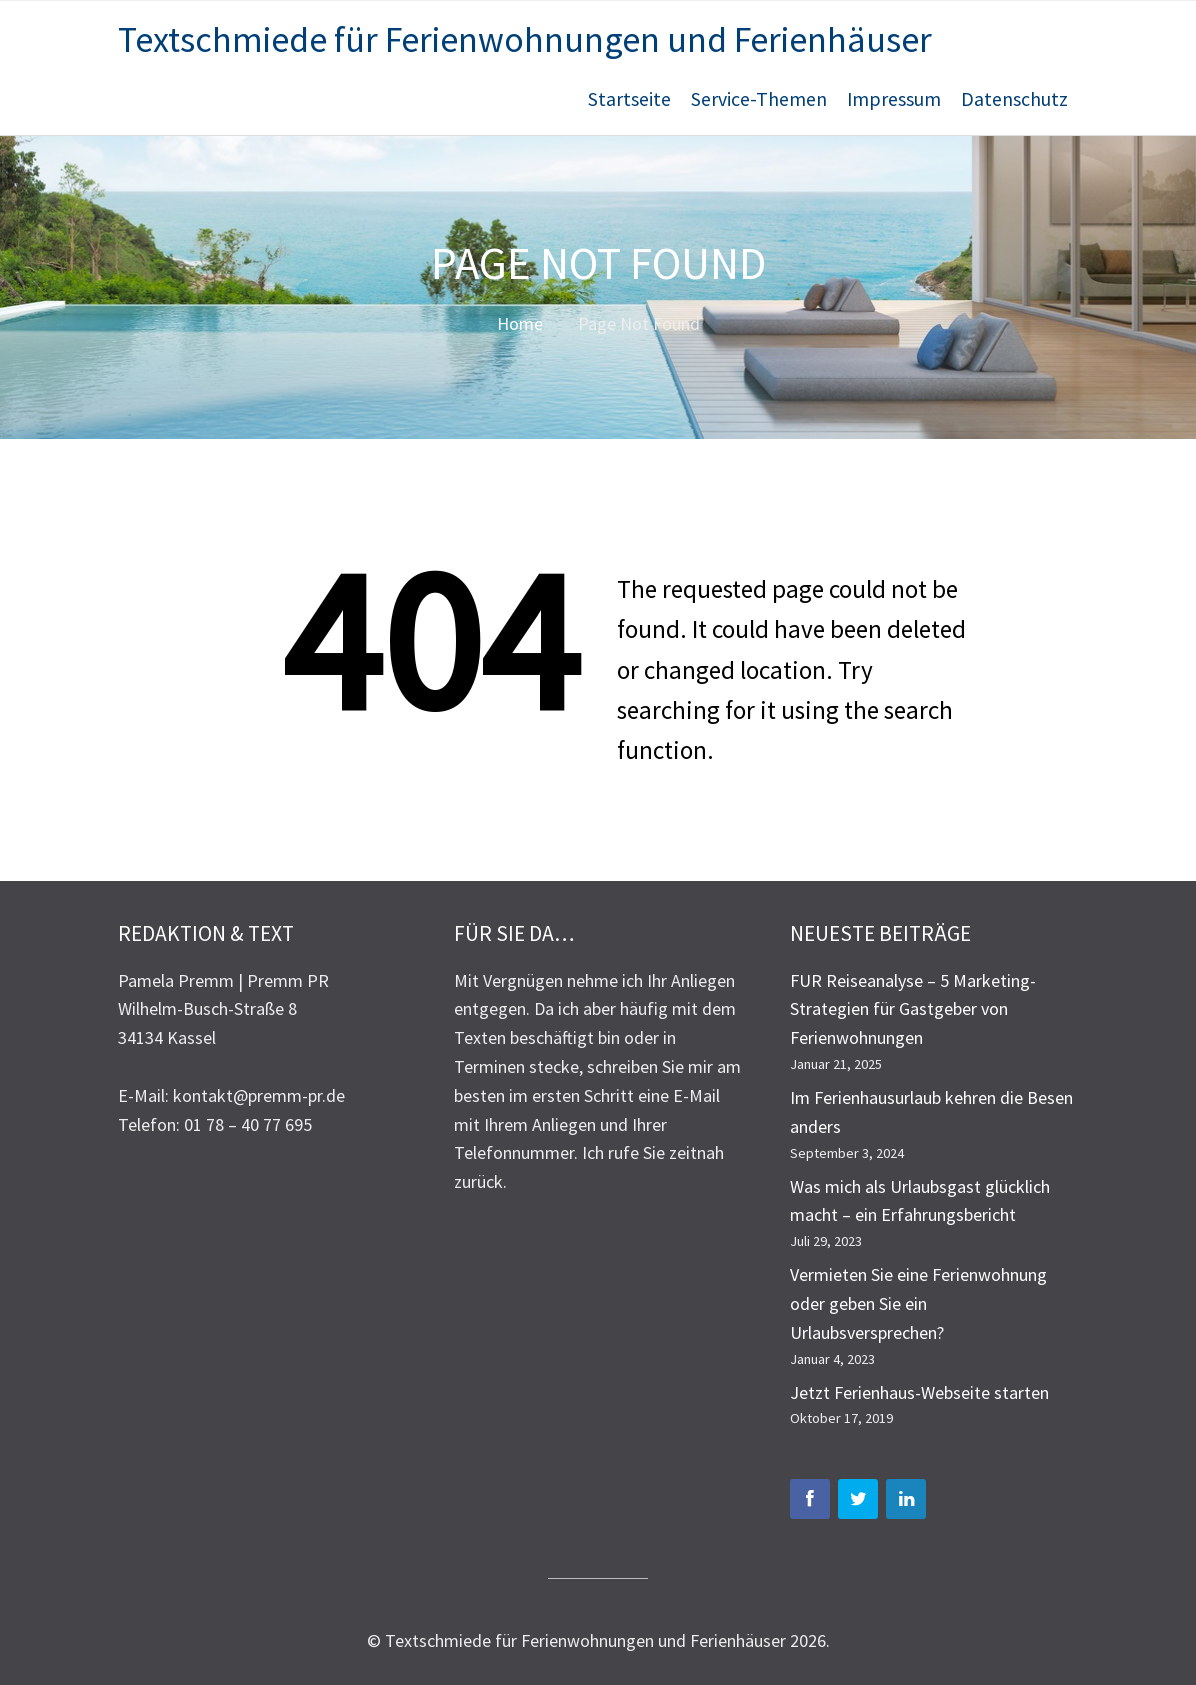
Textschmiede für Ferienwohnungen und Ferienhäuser (525, 39)
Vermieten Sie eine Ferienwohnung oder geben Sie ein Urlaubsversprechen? (918, 1303)
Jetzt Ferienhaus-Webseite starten (919, 1392)
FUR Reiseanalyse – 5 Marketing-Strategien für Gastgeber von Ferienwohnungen (913, 1009)
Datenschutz (1014, 99)
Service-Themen (759, 99)
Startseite (629, 99)
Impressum (894, 99)
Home (520, 323)
